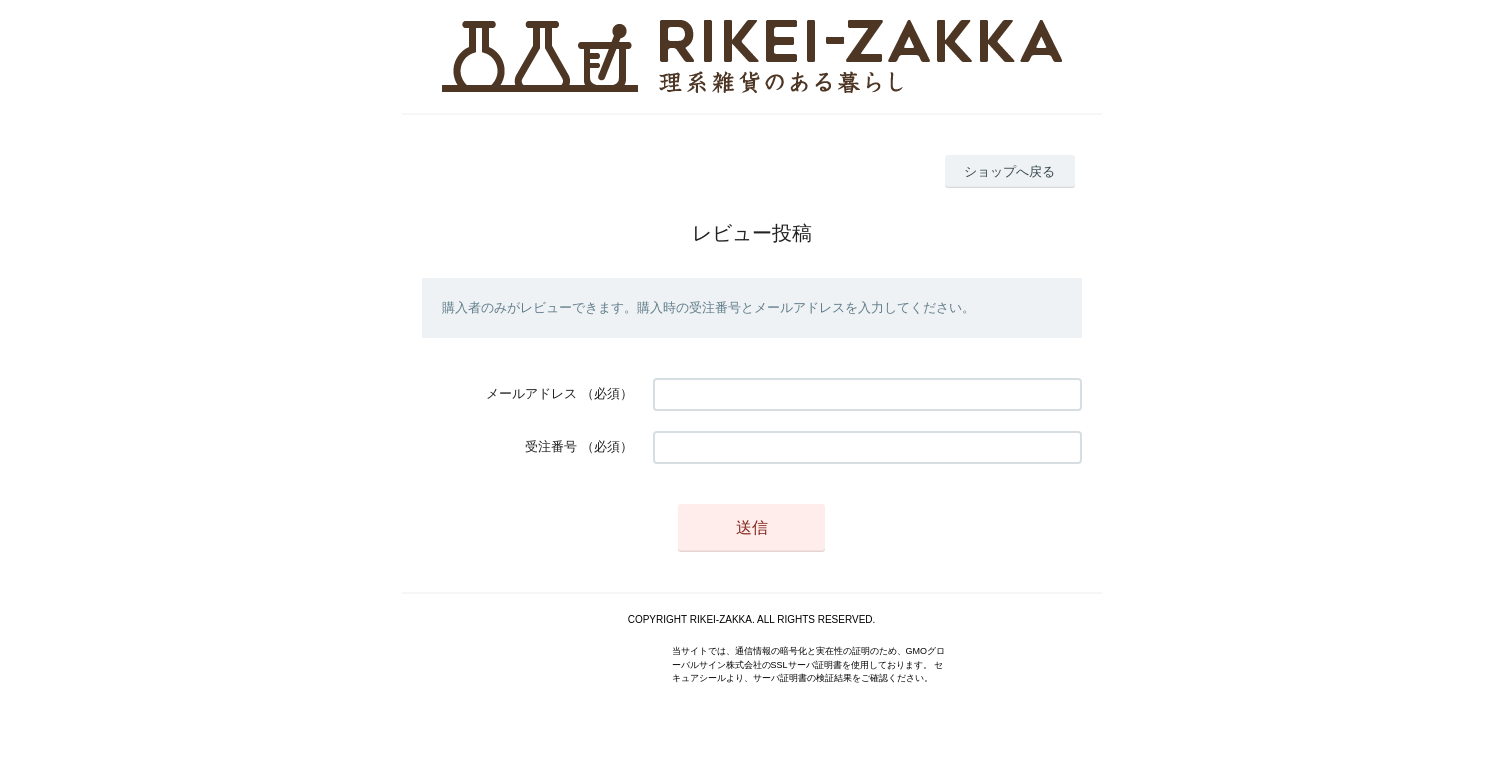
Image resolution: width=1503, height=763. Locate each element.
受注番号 (551, 446)
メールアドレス (531, 393)
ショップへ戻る (1009, 171)
